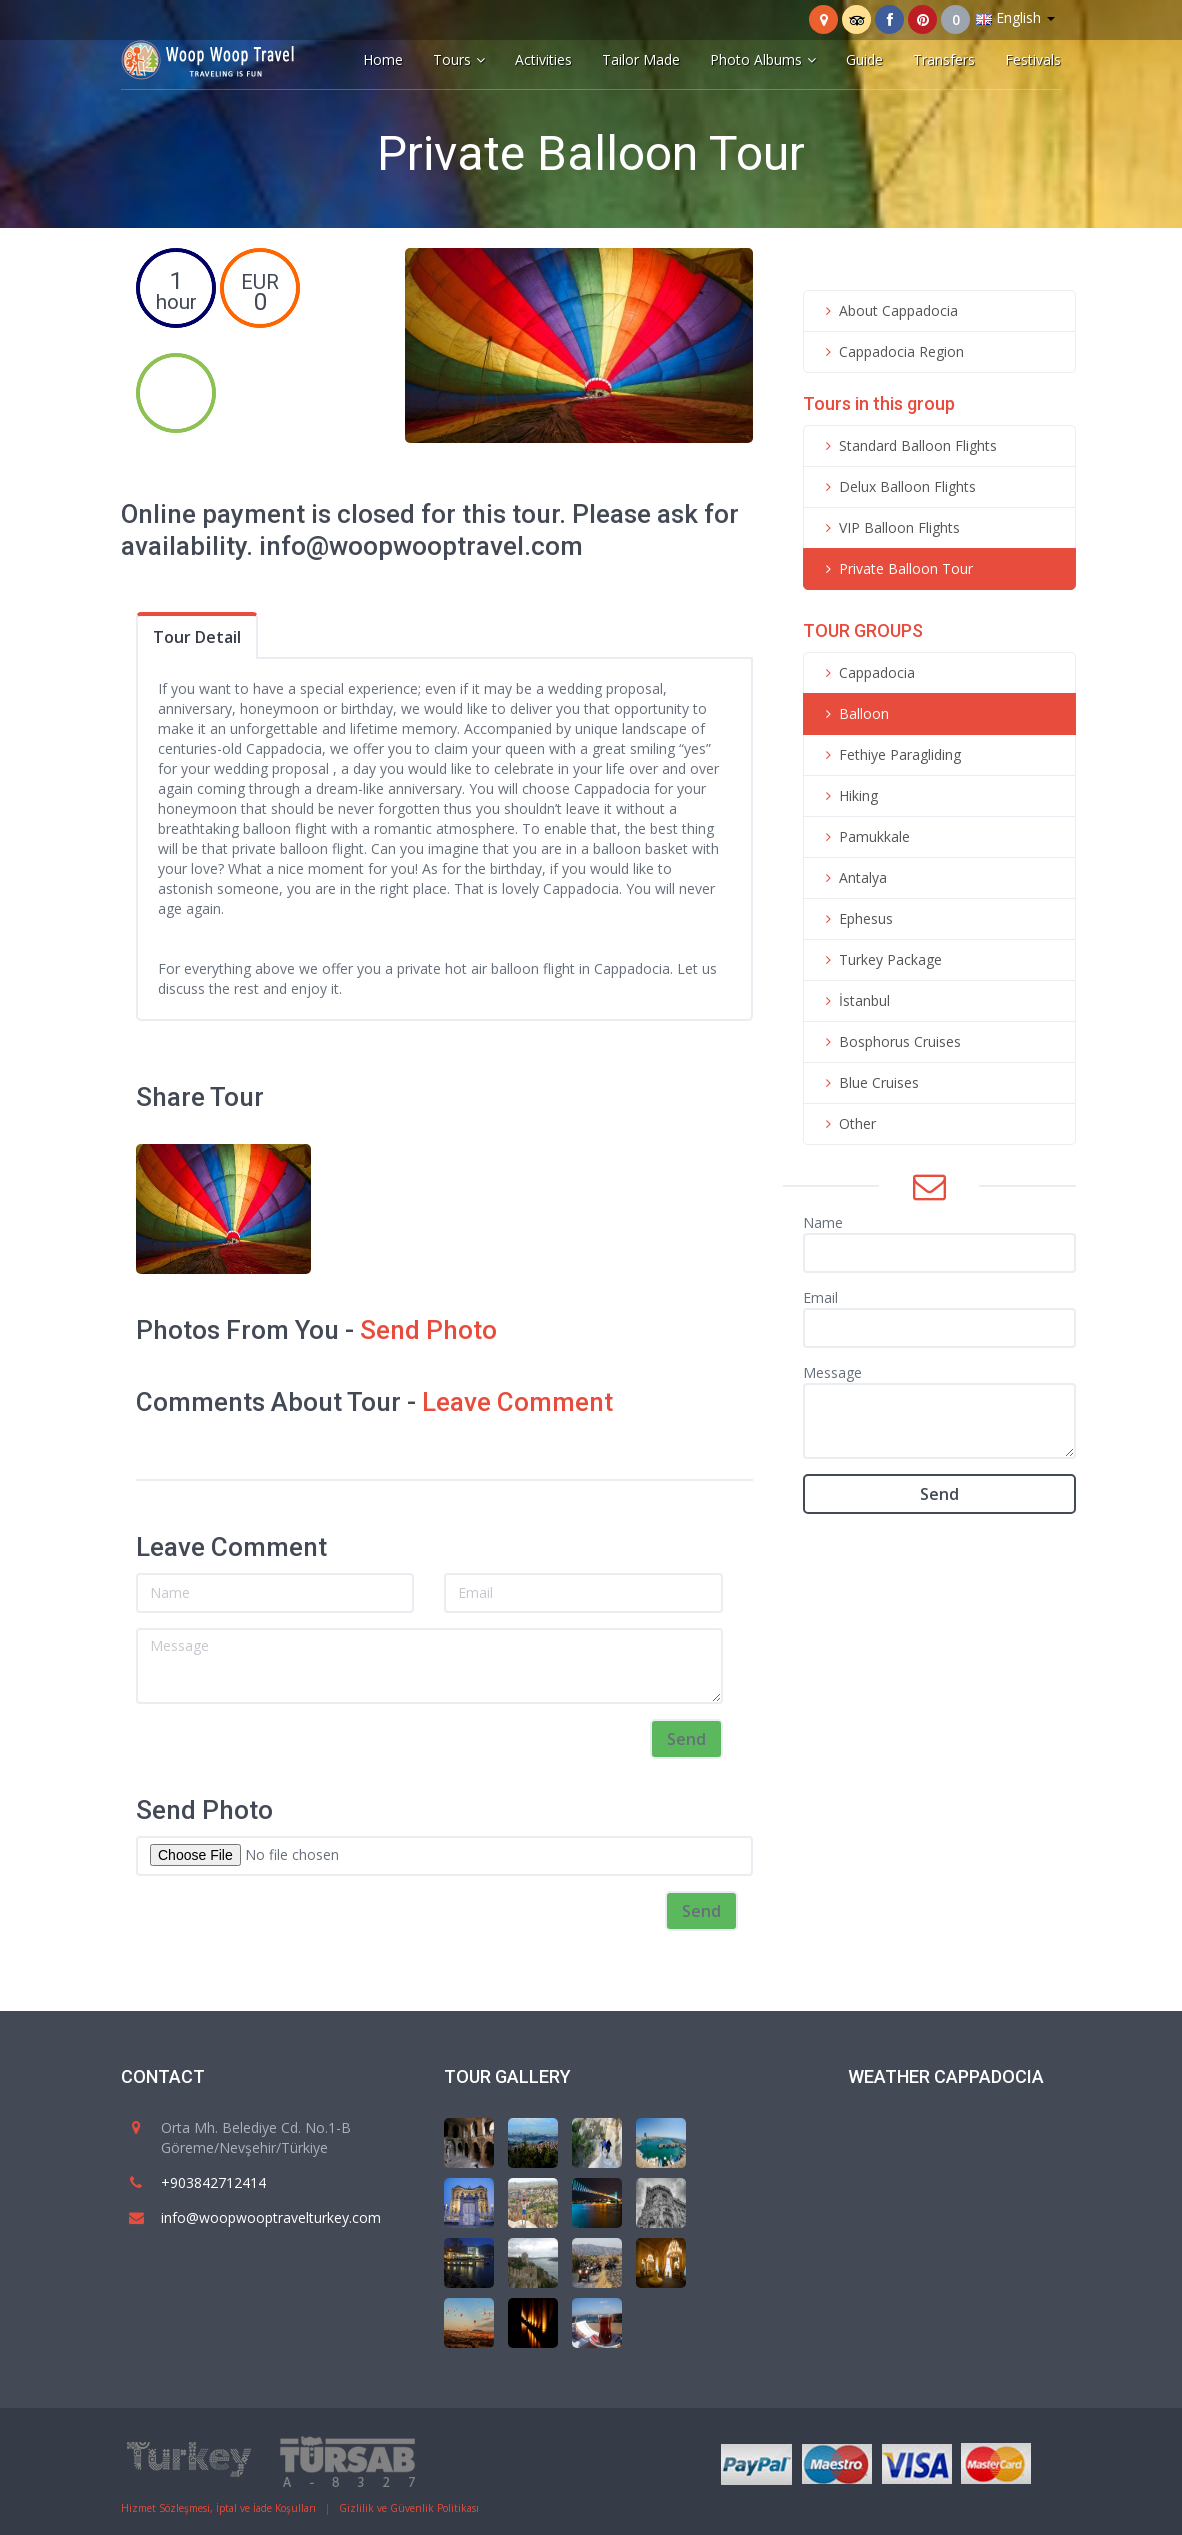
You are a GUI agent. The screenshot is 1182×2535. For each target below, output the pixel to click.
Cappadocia (867, 672)
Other (847, 1123)
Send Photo (428, 1330)
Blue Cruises (869, 1082)
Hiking (848, 795)
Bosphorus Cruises (890, 1041)
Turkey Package (880, 959)
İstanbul (854, 1000)
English (1015, 17)
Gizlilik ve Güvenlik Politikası (409, 2508)
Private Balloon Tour (896, 568)
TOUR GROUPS (863, 630)
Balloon (854, 713)
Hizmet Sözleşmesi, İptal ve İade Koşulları (218, 2508)
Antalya (853, 877)
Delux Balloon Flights (897, 486)
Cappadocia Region (891, 351)
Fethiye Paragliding (890, 754)
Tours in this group (879, 403)
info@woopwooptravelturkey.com (271, 2217)
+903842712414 (213, 2182)
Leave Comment (517, 1402)
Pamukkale (864, 836)
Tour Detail (197, 637)
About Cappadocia (888, 310)
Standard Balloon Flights (908, 445)
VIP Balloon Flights (889, 527)
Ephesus (856, 918)
